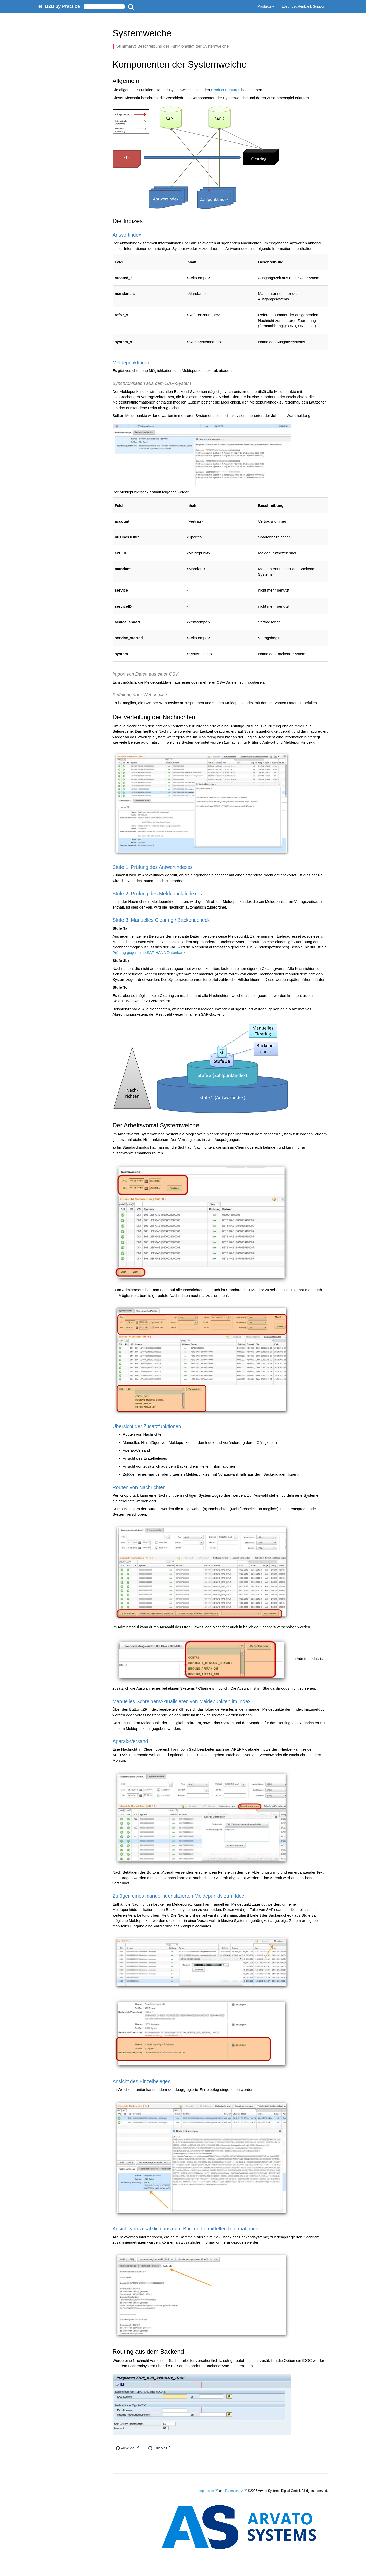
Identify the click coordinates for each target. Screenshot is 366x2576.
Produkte (265, 6)
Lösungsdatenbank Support (303, 6)
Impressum (206, 2491)
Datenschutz (234, 2491)
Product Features (225, 90)
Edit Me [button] (156, 2448)
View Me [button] (125, 2448)
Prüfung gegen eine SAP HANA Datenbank (149, 952)
